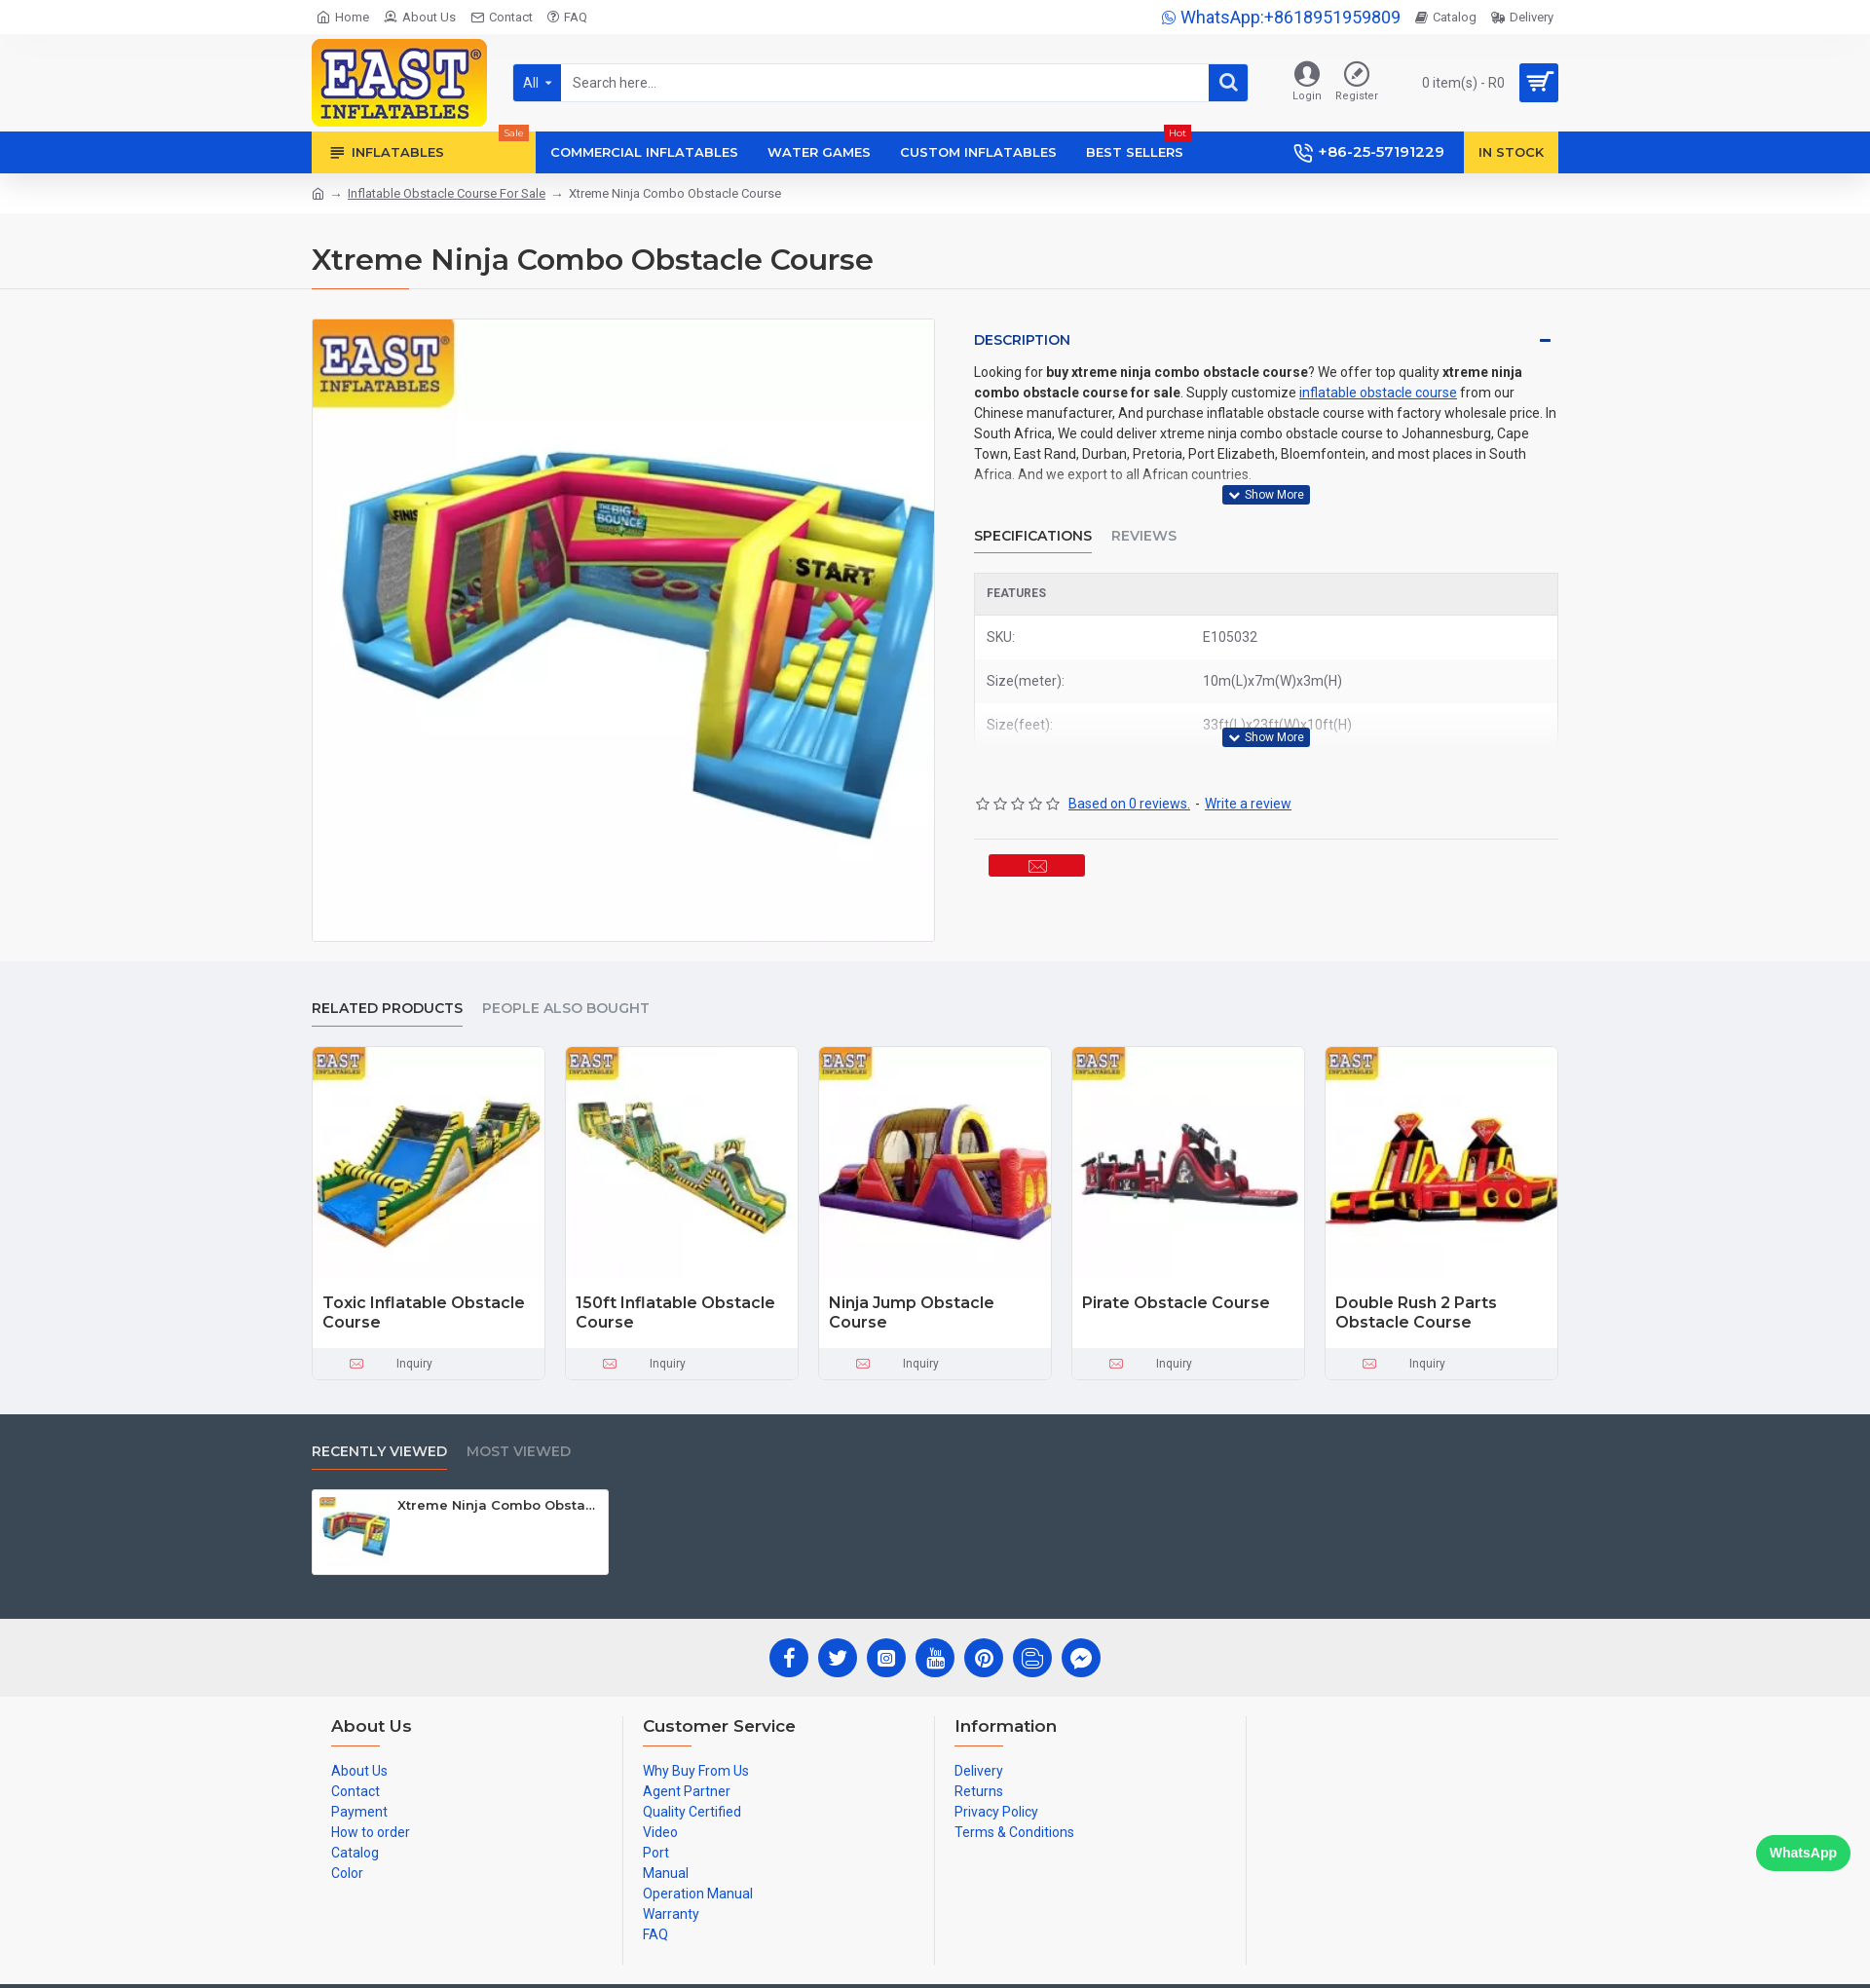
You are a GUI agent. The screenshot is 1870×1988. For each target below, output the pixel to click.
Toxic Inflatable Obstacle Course (423, 1313)
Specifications (1033, 513)
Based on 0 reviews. (1129, 758)
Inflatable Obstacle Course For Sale (446, 193)
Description (1022, 340)
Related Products (387, 1008)
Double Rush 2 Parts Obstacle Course (1416, 1313)
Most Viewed (519, 1452)
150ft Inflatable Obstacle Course (675, 1313)
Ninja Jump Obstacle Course (911, 1313)
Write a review (1248, 758)
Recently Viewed (379, 1452)
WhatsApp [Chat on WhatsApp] (1803, 1852)
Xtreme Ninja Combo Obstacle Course (499, 1505)
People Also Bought (566, 1008)
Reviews (1144, 513)
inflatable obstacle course (1378, 392)
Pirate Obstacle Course (1176, 1303)
